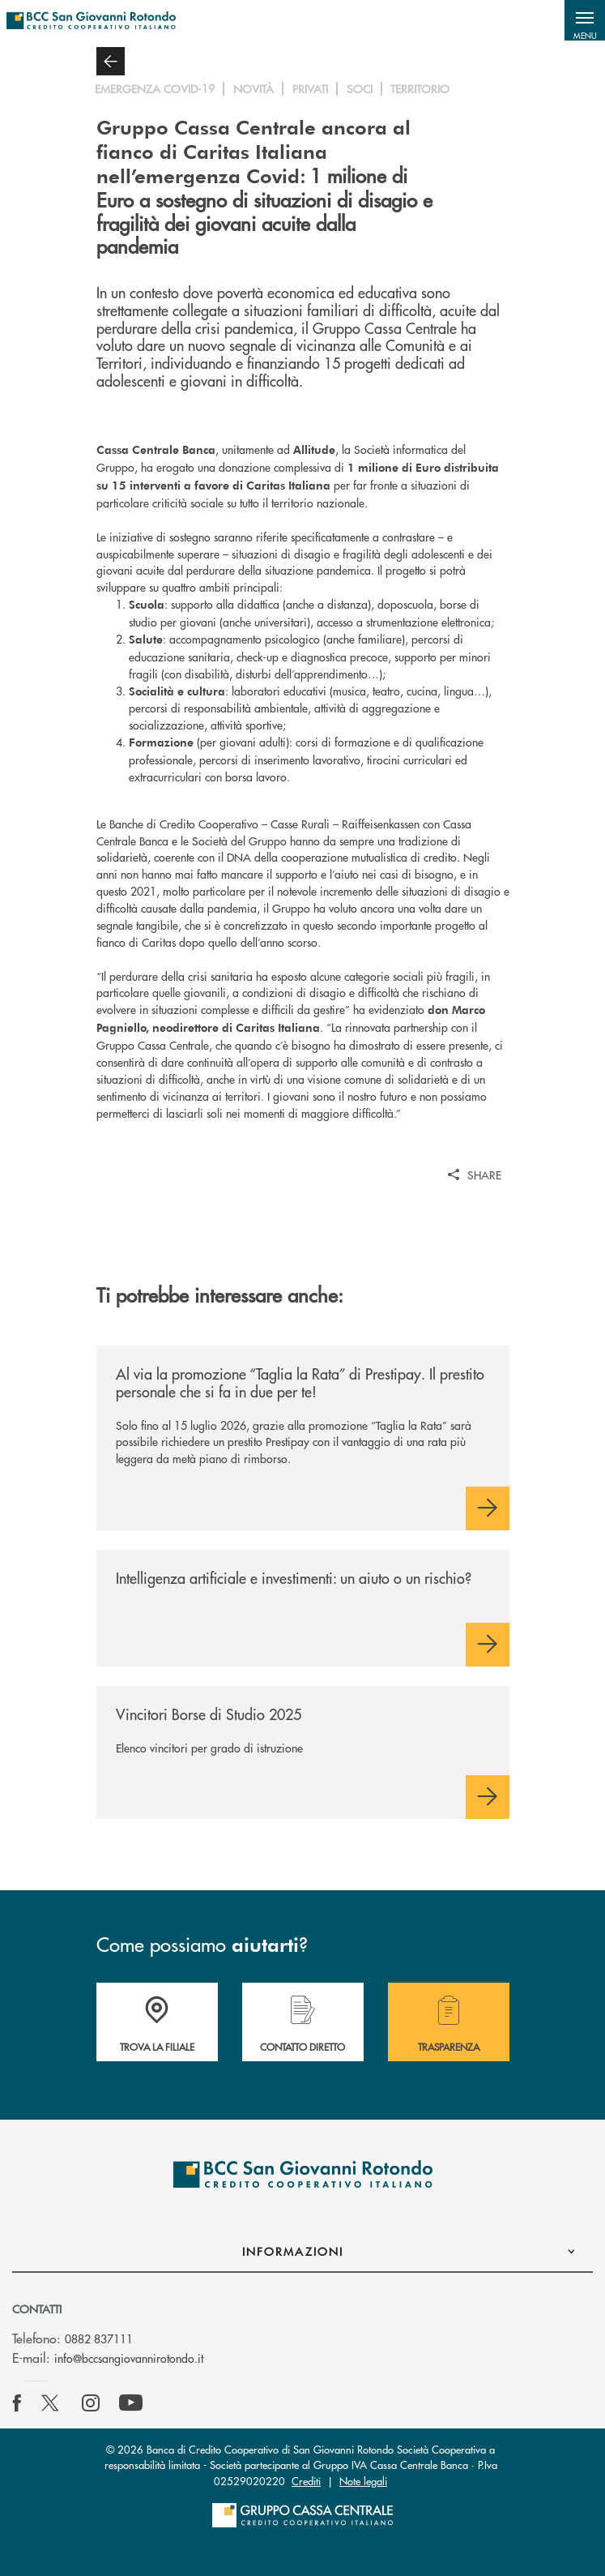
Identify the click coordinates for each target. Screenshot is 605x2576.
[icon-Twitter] (51, 2403)
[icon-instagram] (91, 2403)
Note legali (363, 2480)
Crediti (306, 2480)
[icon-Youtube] (130, 2403)
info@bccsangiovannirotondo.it (128, 2358)
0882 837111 (99, 2338)
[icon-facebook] (17, 2403)
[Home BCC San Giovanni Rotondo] (91, 20)
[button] (585, 20)
